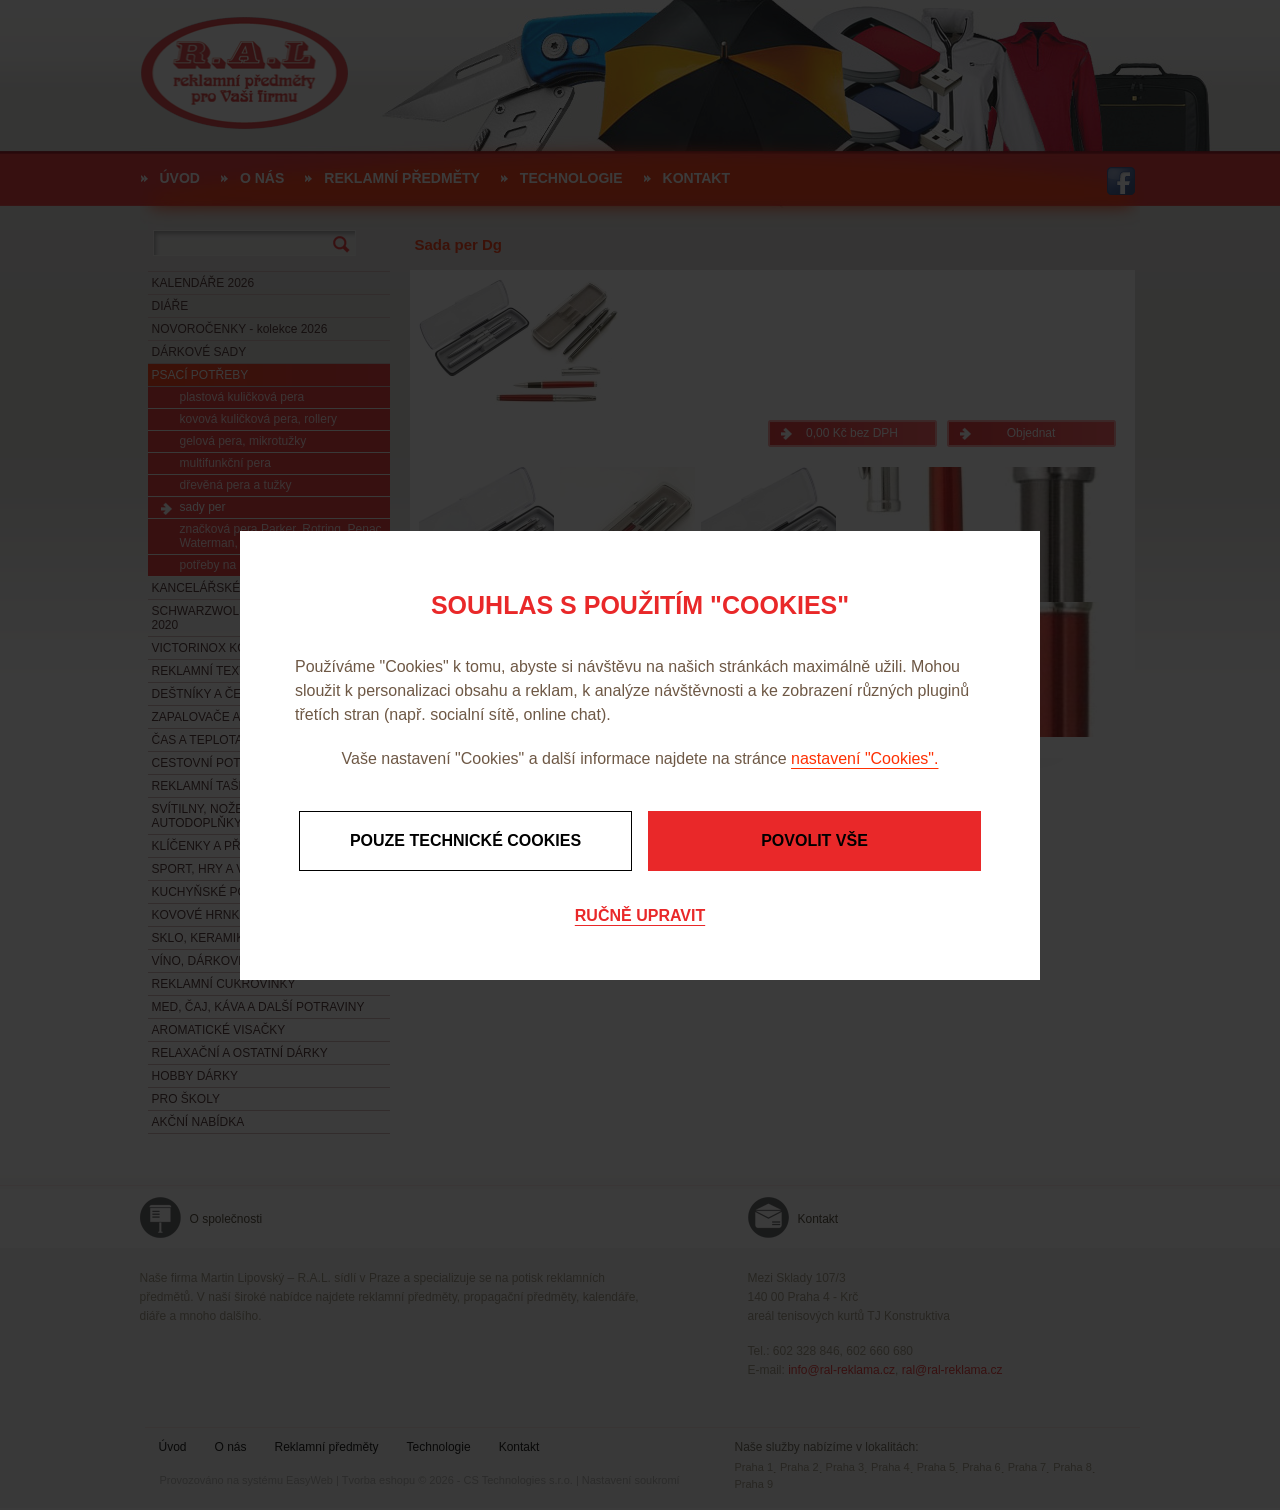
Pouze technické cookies (465, 840)
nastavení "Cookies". (864, 758)
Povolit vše (814, 840)
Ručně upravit (640, 915)
